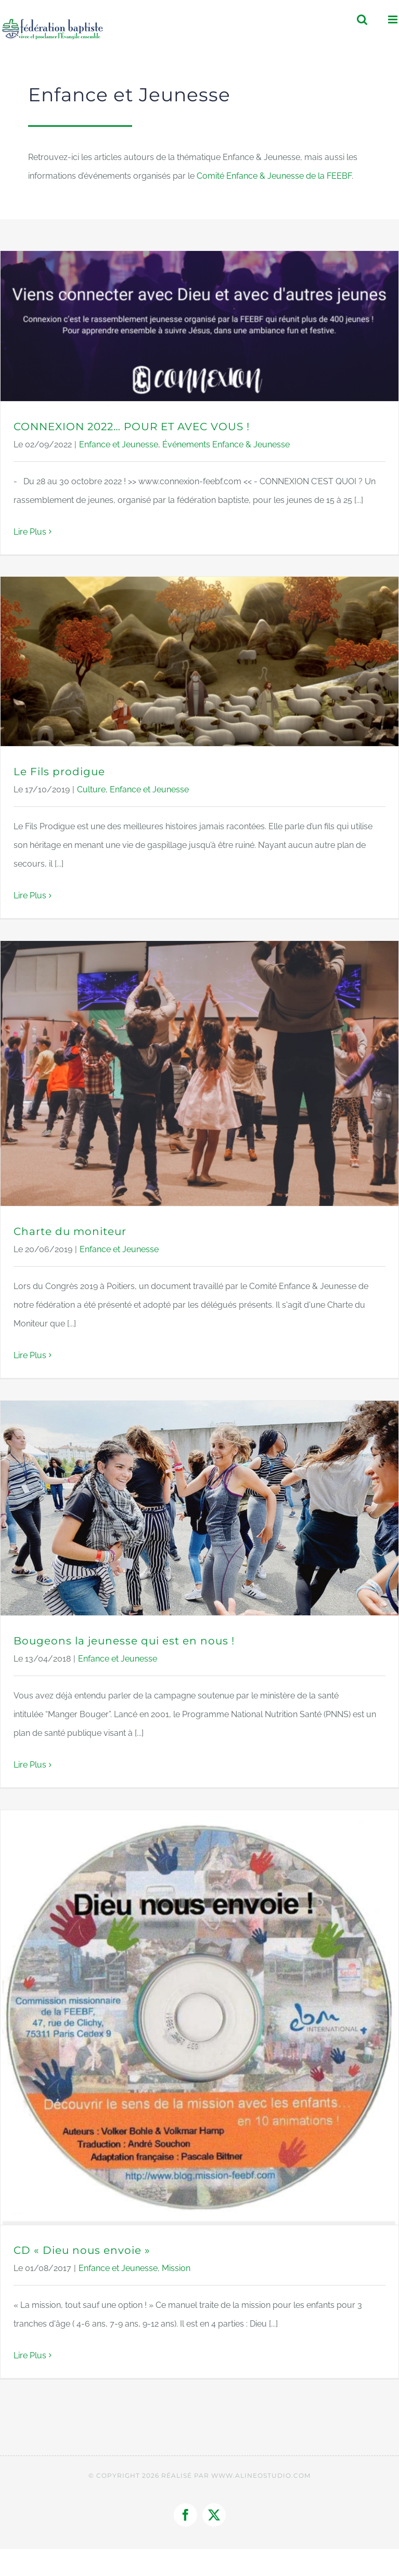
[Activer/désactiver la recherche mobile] (362, 19)
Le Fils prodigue (59, 771)
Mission (176, 2268)
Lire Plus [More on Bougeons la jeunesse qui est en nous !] (30, 1765)
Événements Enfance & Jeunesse (226, 444)
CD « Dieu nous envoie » (82, 2250)
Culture (91, 789)
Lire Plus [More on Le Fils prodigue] (30, 895)
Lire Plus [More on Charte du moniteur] (30, 1355)
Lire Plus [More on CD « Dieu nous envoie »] (30, 2355)
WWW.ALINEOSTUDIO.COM (261, 2475)
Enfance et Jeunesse (118, 444)
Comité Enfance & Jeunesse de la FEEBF (274, 176)
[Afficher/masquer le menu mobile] (393, 19)
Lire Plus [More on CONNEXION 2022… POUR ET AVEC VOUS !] (30, 532)
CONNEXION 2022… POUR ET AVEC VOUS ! (132, 426)
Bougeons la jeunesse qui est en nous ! (124, 1641)
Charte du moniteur (70, 1231)
